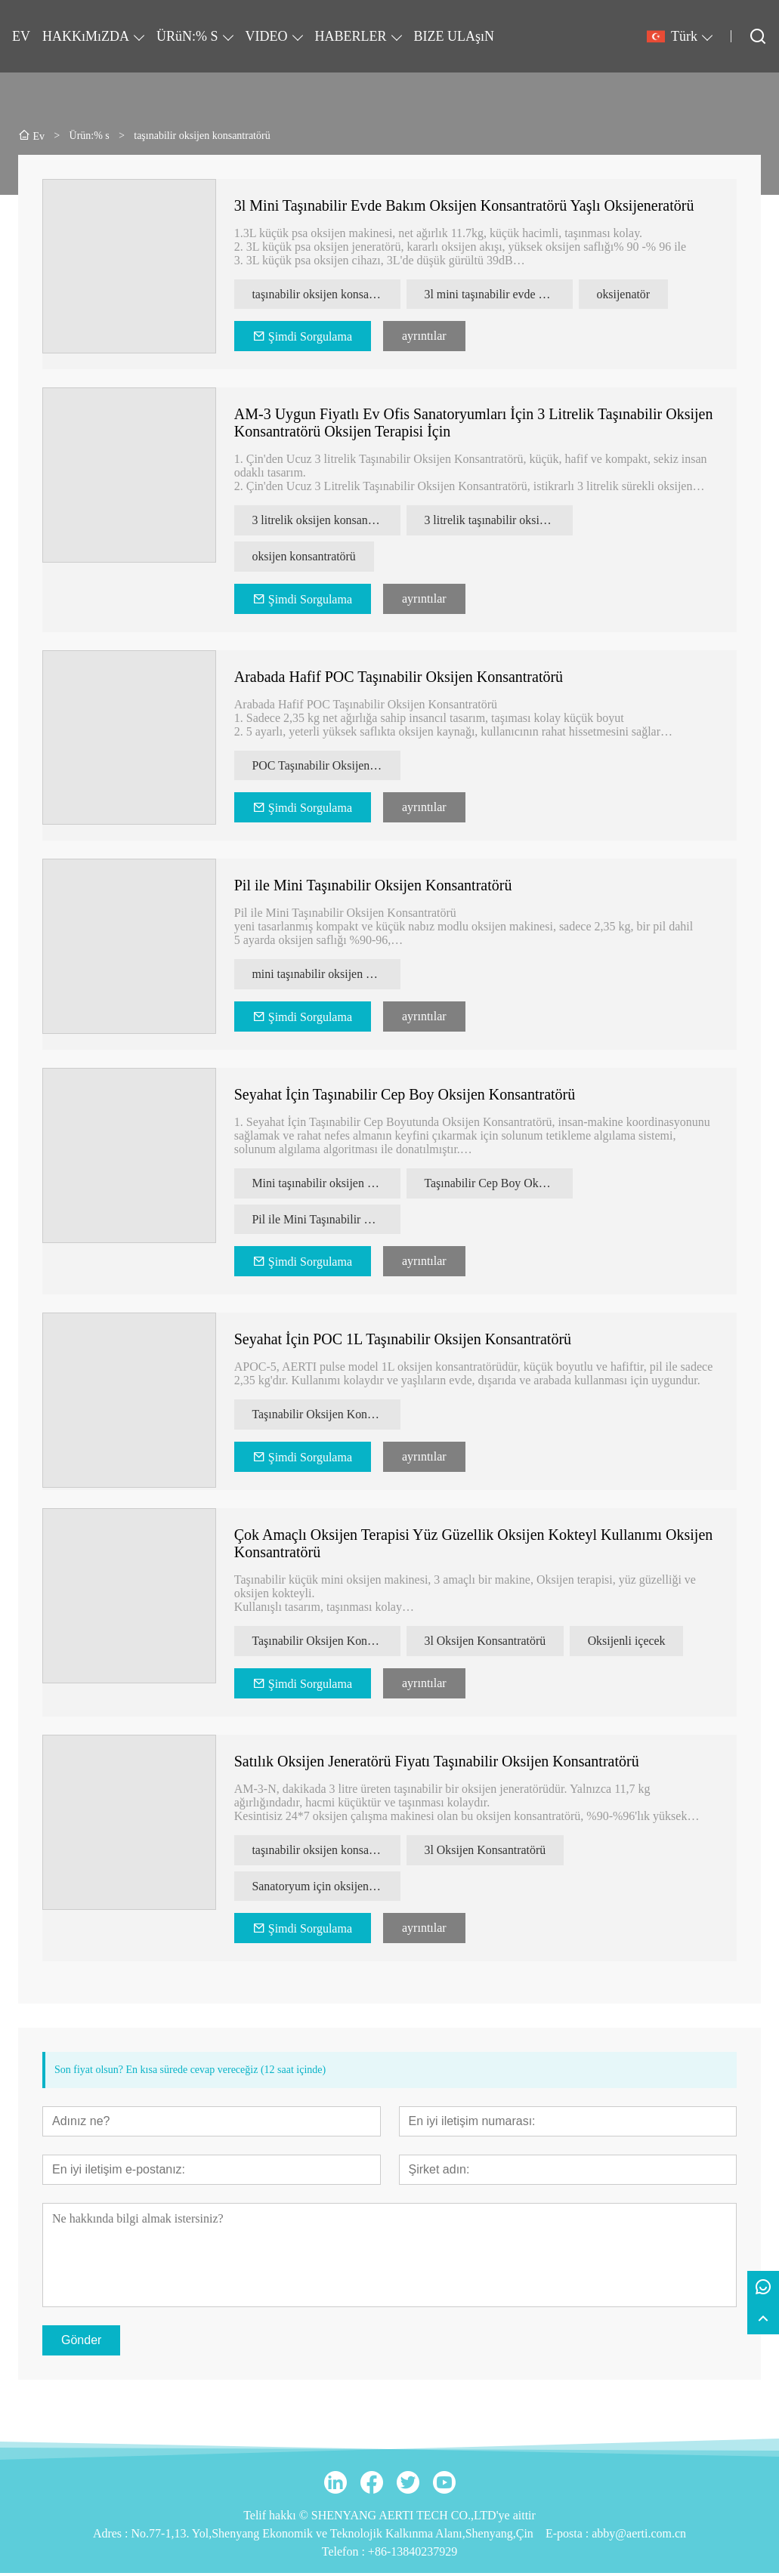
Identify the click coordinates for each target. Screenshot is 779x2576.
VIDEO (267, 36)
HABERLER (351, 36)
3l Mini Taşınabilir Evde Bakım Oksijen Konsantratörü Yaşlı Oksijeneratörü (464, 205)
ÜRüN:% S (187, 36)
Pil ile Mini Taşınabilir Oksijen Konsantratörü (373, 886)
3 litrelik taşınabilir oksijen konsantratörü (499, 520)
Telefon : (345, 2554)
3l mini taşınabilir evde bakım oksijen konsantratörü (499, 294)
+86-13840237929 (412, 2554)
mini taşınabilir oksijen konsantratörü (326, 975)
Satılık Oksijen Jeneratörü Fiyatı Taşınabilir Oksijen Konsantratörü (436, 1763)
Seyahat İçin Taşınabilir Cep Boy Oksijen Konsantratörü (404, 1095)
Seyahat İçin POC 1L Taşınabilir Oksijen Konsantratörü (402, 1341)
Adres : (112, 2536)
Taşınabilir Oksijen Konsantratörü (326, 1416)
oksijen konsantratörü (304, 557)
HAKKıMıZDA (85, 36)
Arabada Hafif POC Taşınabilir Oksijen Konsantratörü (398, 677)
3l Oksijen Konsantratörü (486, 1643)
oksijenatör (624, 294)
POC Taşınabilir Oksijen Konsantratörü (326, 766)
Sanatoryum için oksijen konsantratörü (326, 1888)
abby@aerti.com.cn (639, 2536)
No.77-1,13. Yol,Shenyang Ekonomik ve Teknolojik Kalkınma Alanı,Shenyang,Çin (332, 2536)
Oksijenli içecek (628, 1643)
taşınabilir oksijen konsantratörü (326, 294)
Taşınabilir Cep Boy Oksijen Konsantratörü (499, 1184)
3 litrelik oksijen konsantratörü (326, 520)
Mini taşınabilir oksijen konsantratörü (326, 1184)
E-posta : (569, 2536)
